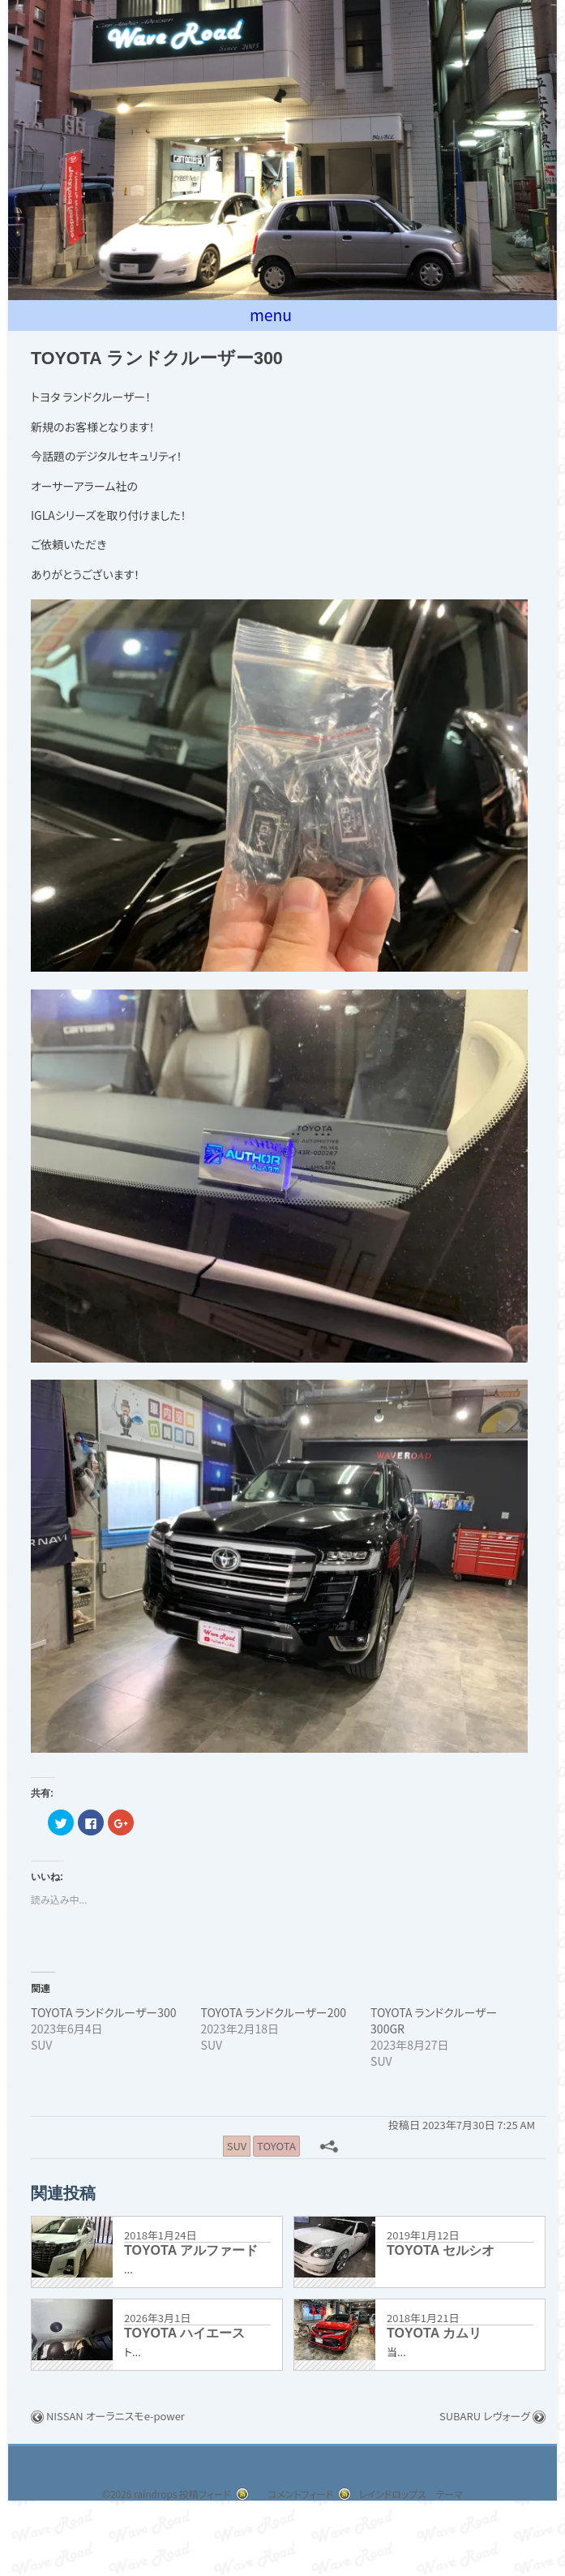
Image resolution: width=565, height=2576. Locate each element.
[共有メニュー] (331, 2148)
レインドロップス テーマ (419, 2496)
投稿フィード (190, 2496)
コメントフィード (297, 2496)
